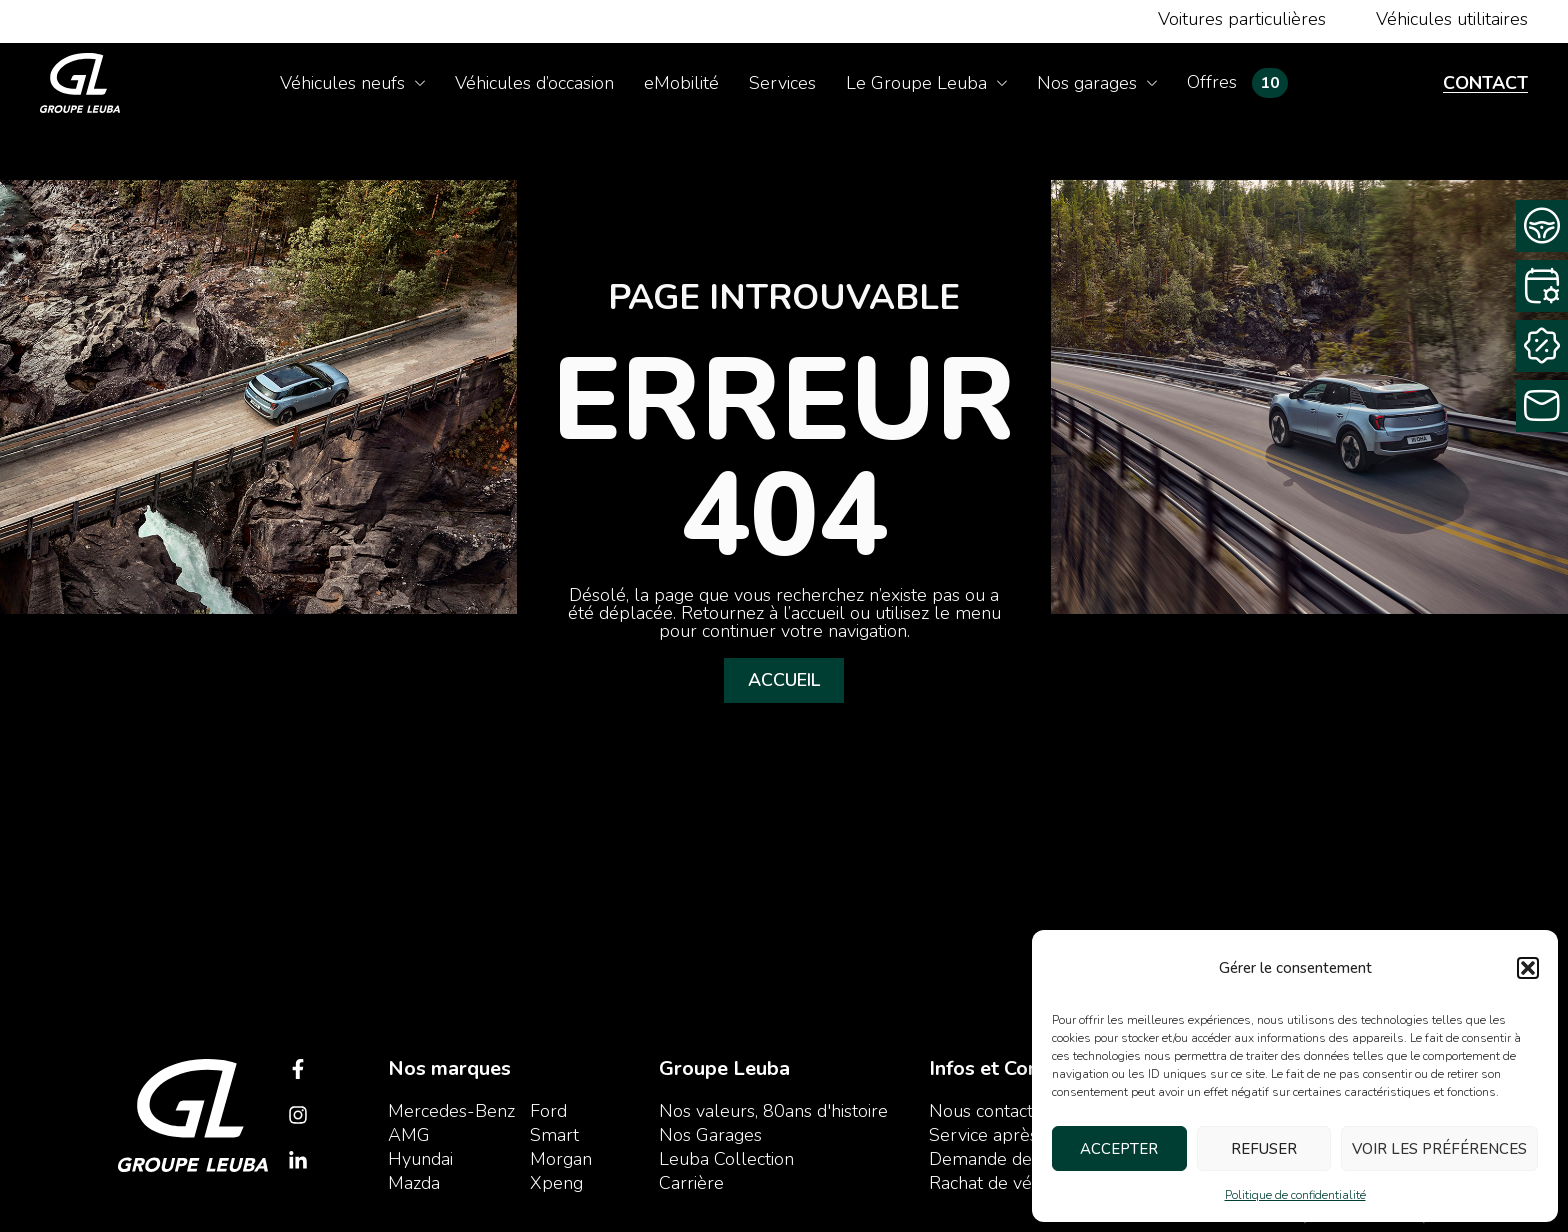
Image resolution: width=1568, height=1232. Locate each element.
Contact (1485, 83)
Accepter (1119, 1149)
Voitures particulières (1242, 19)
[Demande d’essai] (1542, 226)
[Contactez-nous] (1542, 406)
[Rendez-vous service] (1542, 286)
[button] (1528, 968)
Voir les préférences (1439, 1149)
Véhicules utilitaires (1452, 19)
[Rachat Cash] (1542, 346)
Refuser (1264, 1149)
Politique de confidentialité (1295, 1195)
